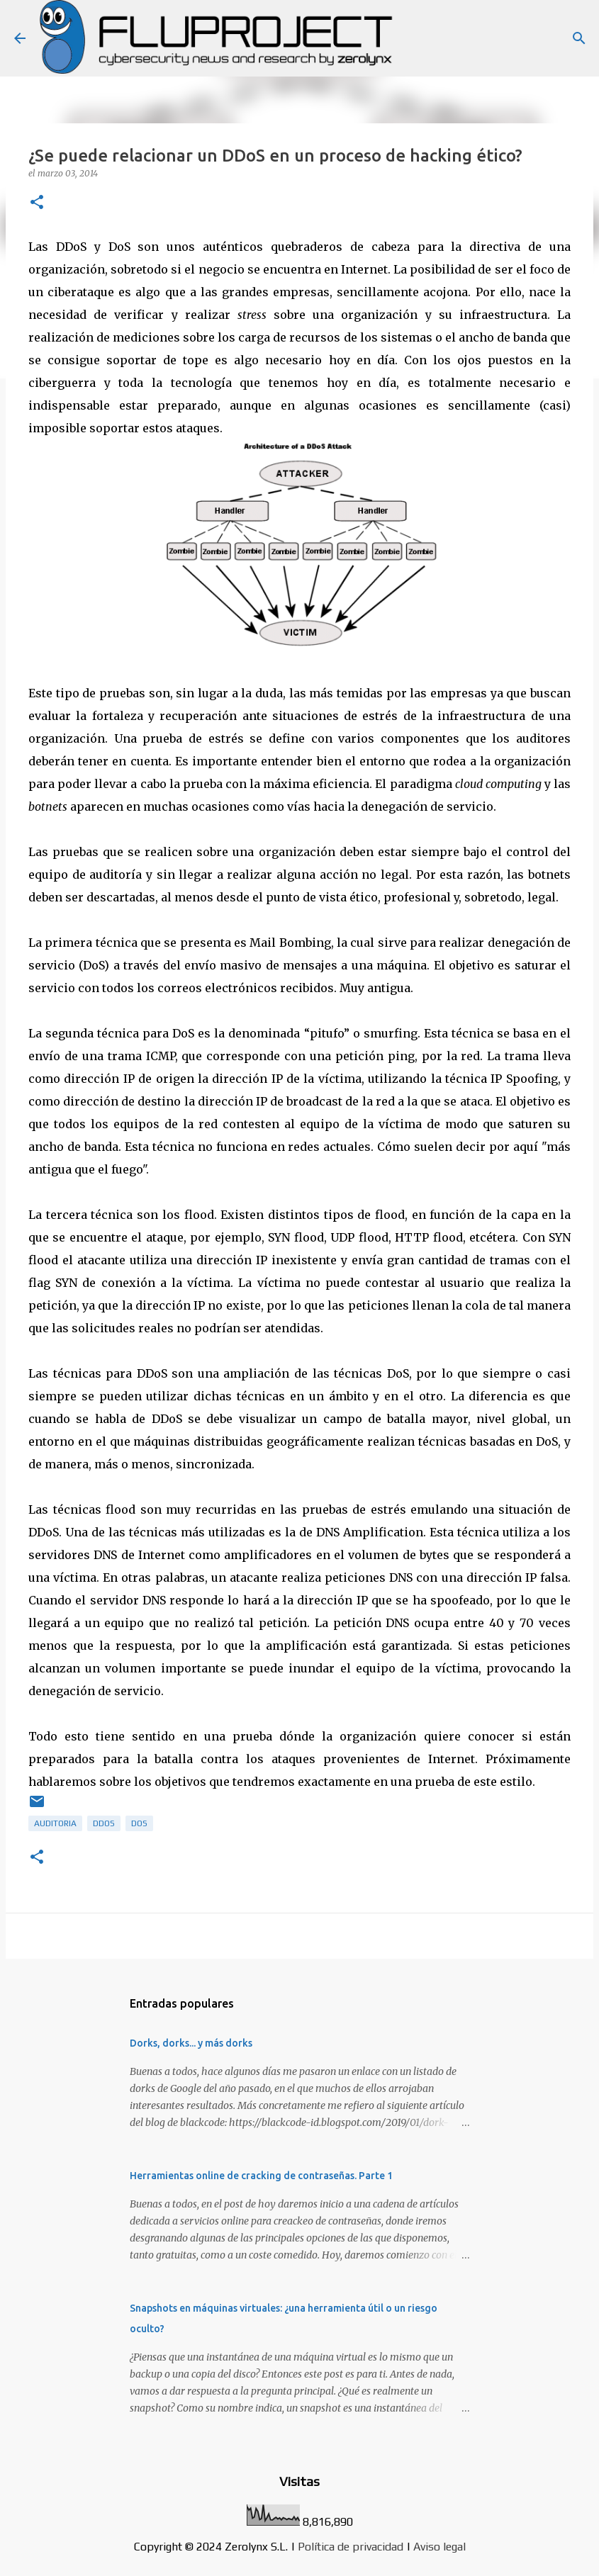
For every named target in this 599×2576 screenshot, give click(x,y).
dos (139, 1823)
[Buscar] (579, 38)
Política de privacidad (350, 2546)
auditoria (55, 1823)
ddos (104, 1823)
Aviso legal (439, 2546)
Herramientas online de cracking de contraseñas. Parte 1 (261, 2175)
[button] (36, 203)
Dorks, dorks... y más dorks (191, 2043)
